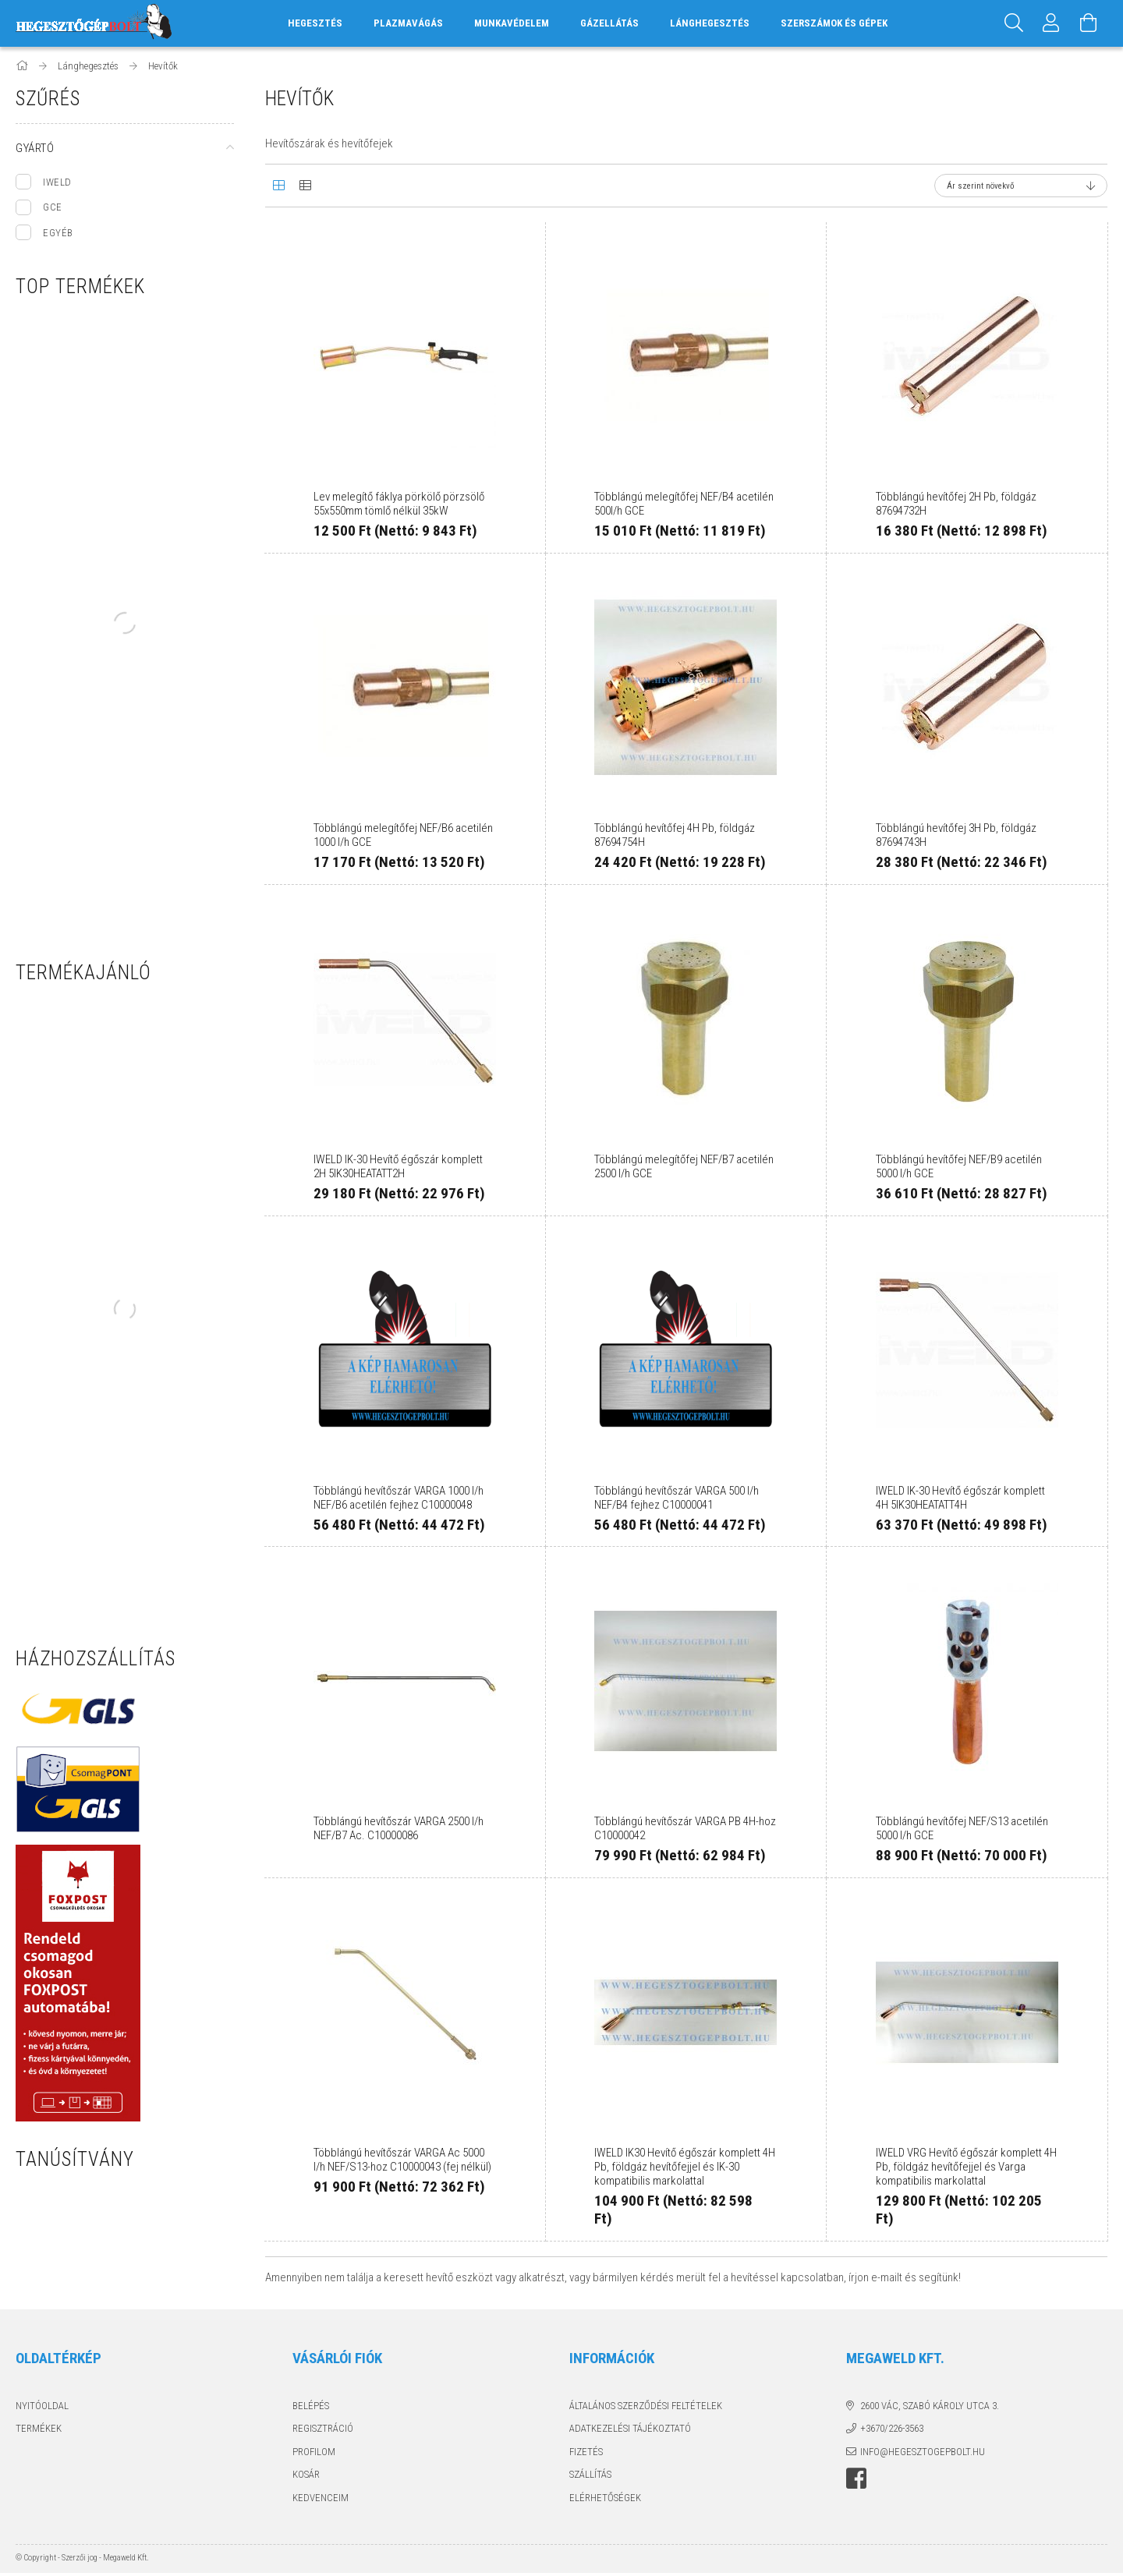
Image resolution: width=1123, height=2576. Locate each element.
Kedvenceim (320, 2497)
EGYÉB (58, 233)
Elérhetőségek (605, 2497)
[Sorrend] (1021, 185)
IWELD (57, 182)
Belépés (310, 2405)
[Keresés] (1014, 23)
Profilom (313, 2451)
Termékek (39, 2428)
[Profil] (1051, 23)
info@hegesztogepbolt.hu (922, 2451)
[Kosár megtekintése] (1088, 23)
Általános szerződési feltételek (645, 2405)
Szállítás (590, 2474)
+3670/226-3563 (891, 2428)
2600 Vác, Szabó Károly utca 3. (929, 2405)
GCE (52, 207)
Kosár (306, 2474)
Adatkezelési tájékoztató (630, 2428)
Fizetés (586, 2451)
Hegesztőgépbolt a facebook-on (856, 2478)
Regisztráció (322, 2428)
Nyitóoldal (42, 2405)
